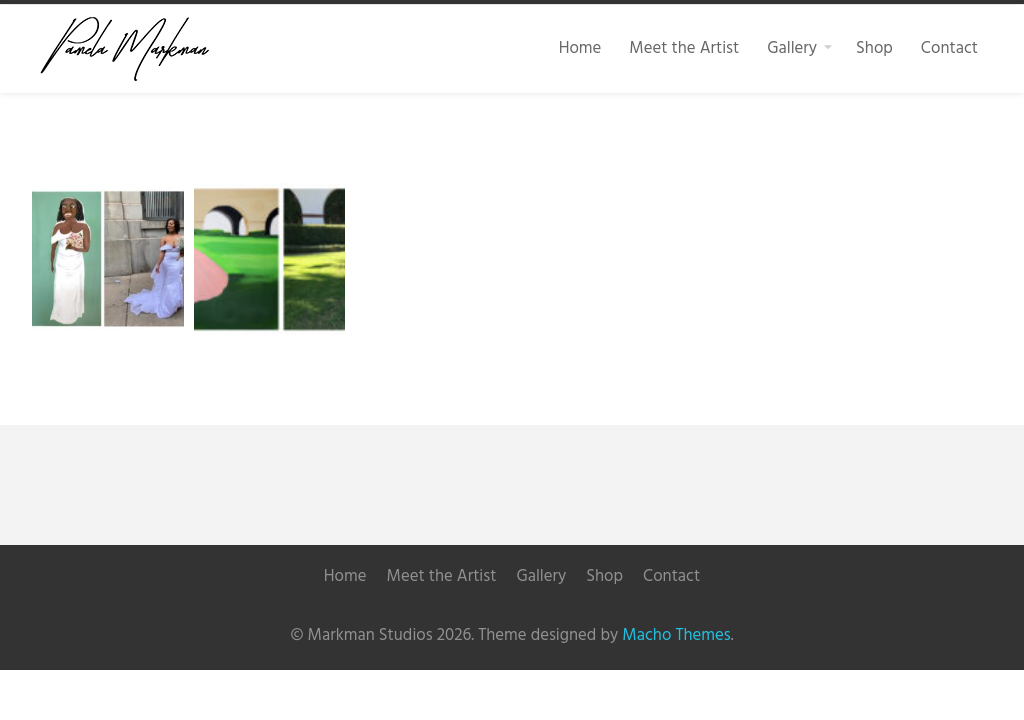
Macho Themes (676, 635)
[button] (108, 259)
